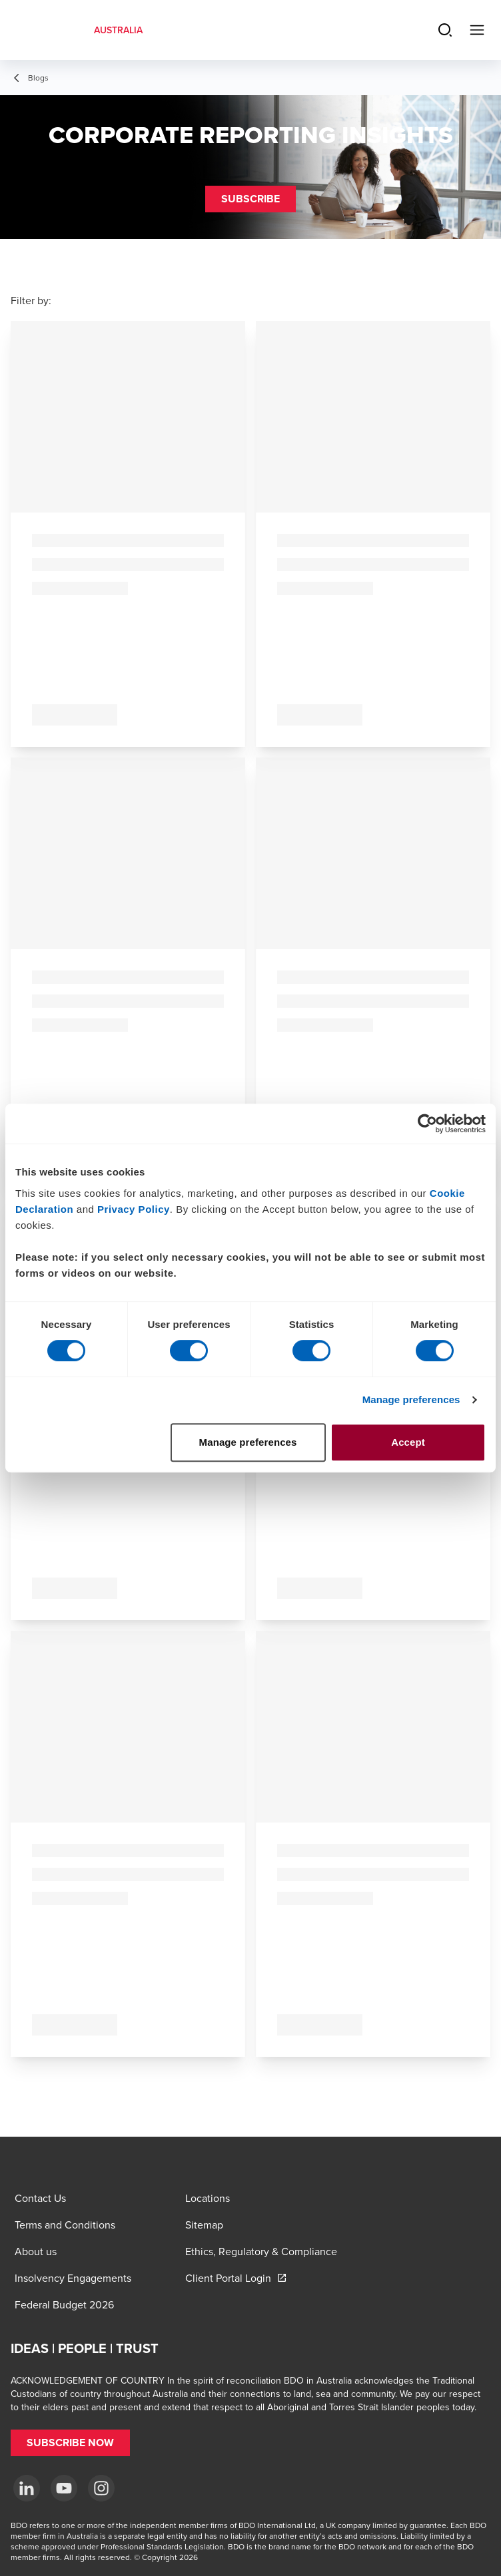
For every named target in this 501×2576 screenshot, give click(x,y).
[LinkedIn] (27, 2488)
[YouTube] (64, 2488)
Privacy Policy (133, 1209)
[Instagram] (101, 2488)
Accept (408, 1442)
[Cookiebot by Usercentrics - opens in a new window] (427, 1124)
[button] (250, 199)
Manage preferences (411, 1399)
